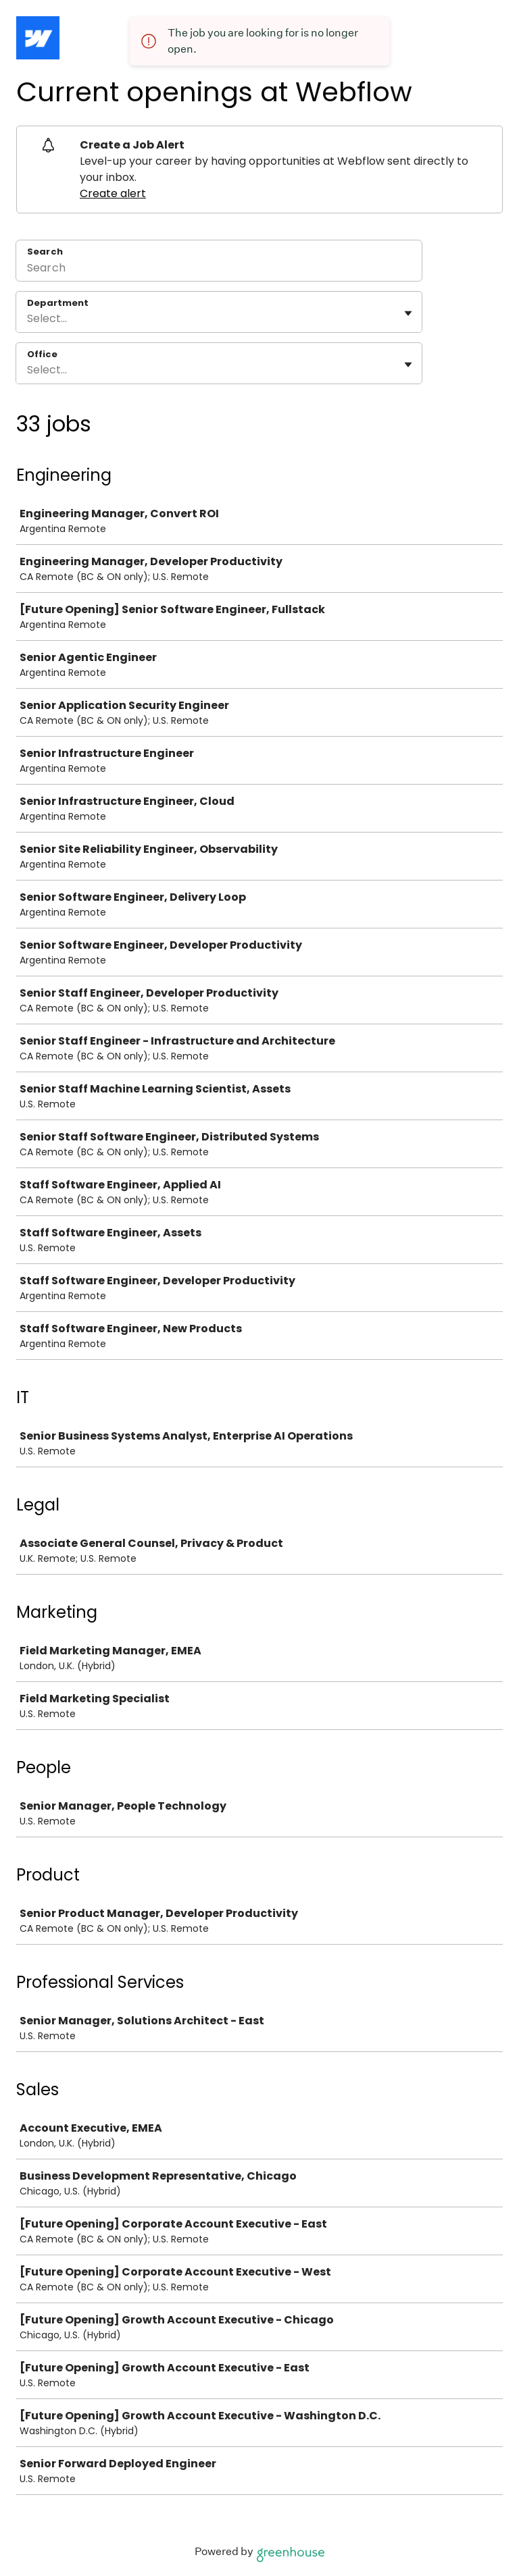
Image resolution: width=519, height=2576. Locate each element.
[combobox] (28, 318)
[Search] (219, 269)
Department (58, 303)
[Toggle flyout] (408, 313)
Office (42, 354)
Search (45, 251)
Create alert (113, 193)
